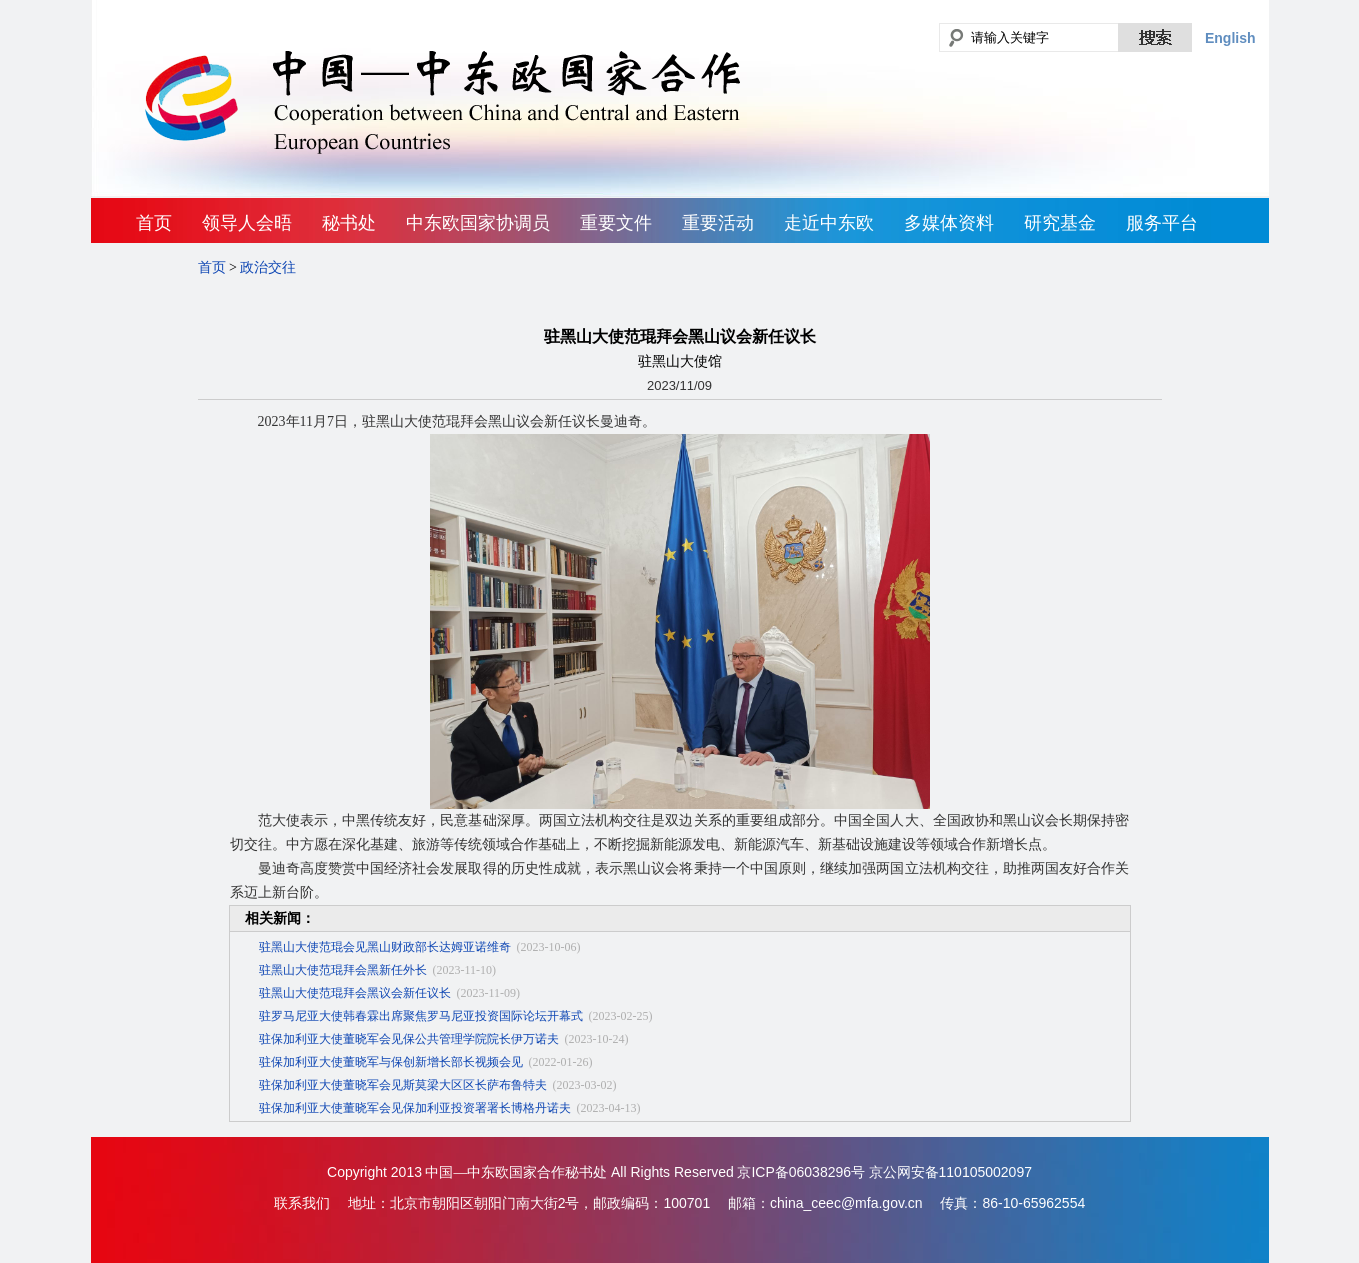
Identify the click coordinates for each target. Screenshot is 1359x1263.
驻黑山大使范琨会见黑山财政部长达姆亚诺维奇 (385, 947)
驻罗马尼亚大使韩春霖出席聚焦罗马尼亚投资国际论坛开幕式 (421, 1016)
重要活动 (718, 223)
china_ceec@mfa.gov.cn (846, 1203)
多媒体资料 (949, 223)
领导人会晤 (247, 223)
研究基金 (1060, 223)
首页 (154, 223)
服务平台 (1162, 223)
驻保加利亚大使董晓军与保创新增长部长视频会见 (391, 1062)
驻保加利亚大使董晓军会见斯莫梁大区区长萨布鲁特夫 (403, 1085)
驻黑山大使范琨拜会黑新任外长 (343, 970)
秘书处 (349, 223)
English (1230, 38)
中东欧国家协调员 (478, 223)
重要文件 (616, 223)
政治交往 (268, 267)
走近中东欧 (829, 223)
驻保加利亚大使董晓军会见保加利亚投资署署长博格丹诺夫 (415, 1108)
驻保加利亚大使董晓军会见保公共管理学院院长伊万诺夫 (409, 1039)
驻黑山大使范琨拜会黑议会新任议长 (355, 993)
